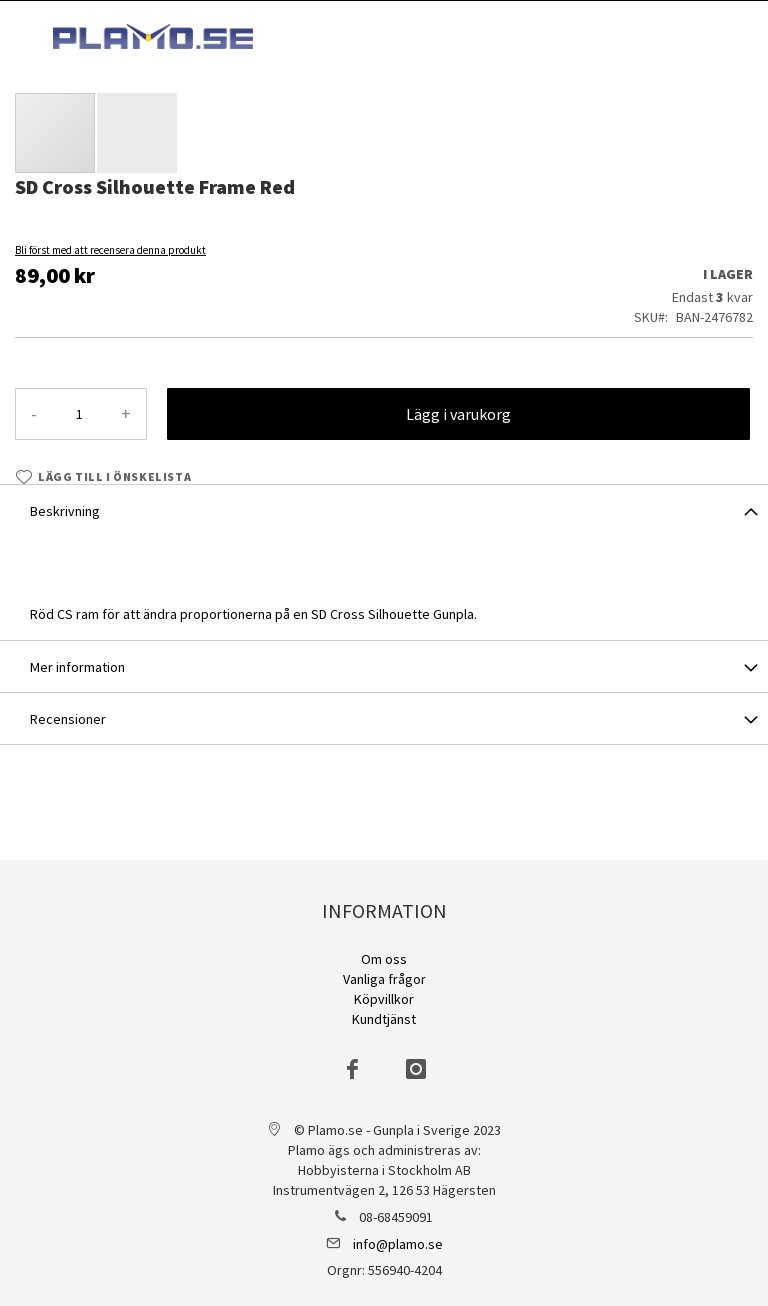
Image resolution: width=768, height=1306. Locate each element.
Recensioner (68, 719)
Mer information (77, 667)
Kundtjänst (384, 1019)
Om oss (384, 959)
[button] (137, 133)
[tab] (384, 510)
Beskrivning (65, 511)
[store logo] (153, 36)
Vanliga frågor (384, 979)
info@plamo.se (398, 1244)
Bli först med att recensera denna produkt (110, 250)
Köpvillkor (384, 999)
